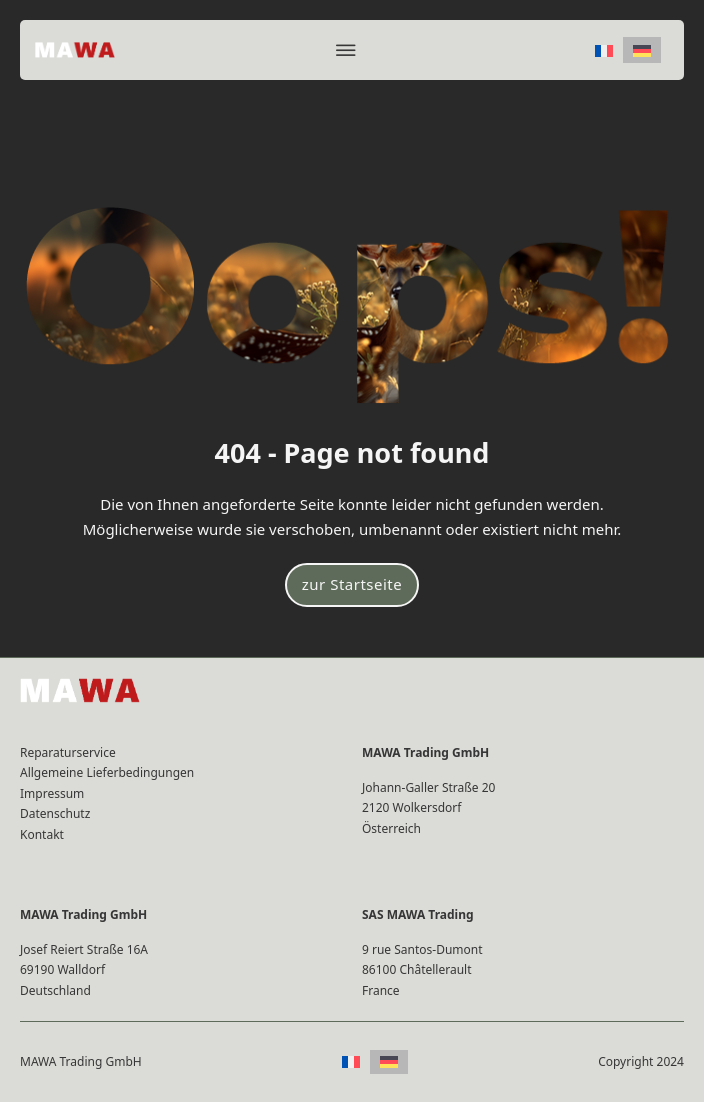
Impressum (52, 793)
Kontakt (42, 834)
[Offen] (346, 50)
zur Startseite (352, 584)
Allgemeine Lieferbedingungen (107, 772)
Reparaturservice (68, 752)
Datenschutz (55, 813)
